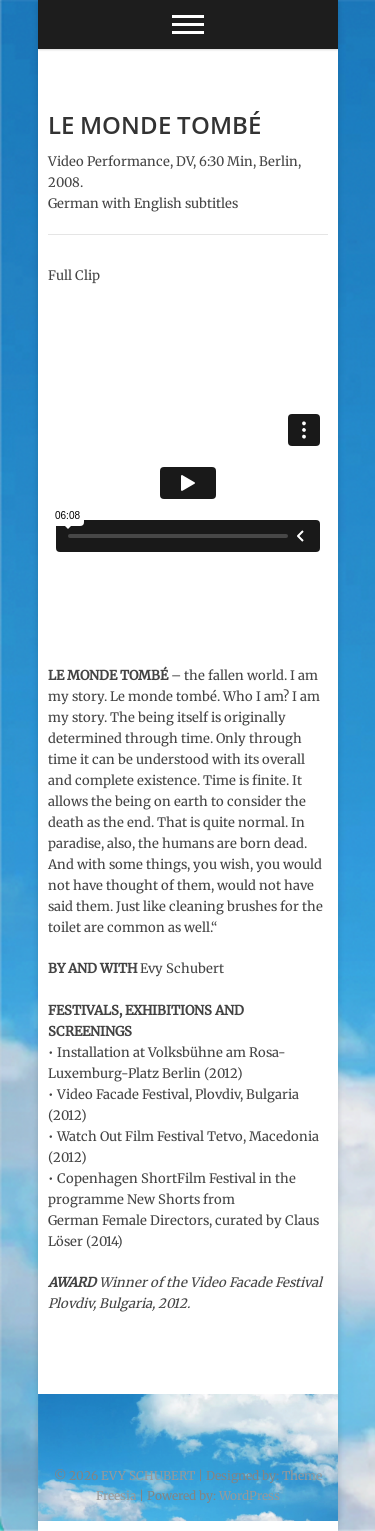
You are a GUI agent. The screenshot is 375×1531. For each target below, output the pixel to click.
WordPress (249, 1495)
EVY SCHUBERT (148, 1475)
